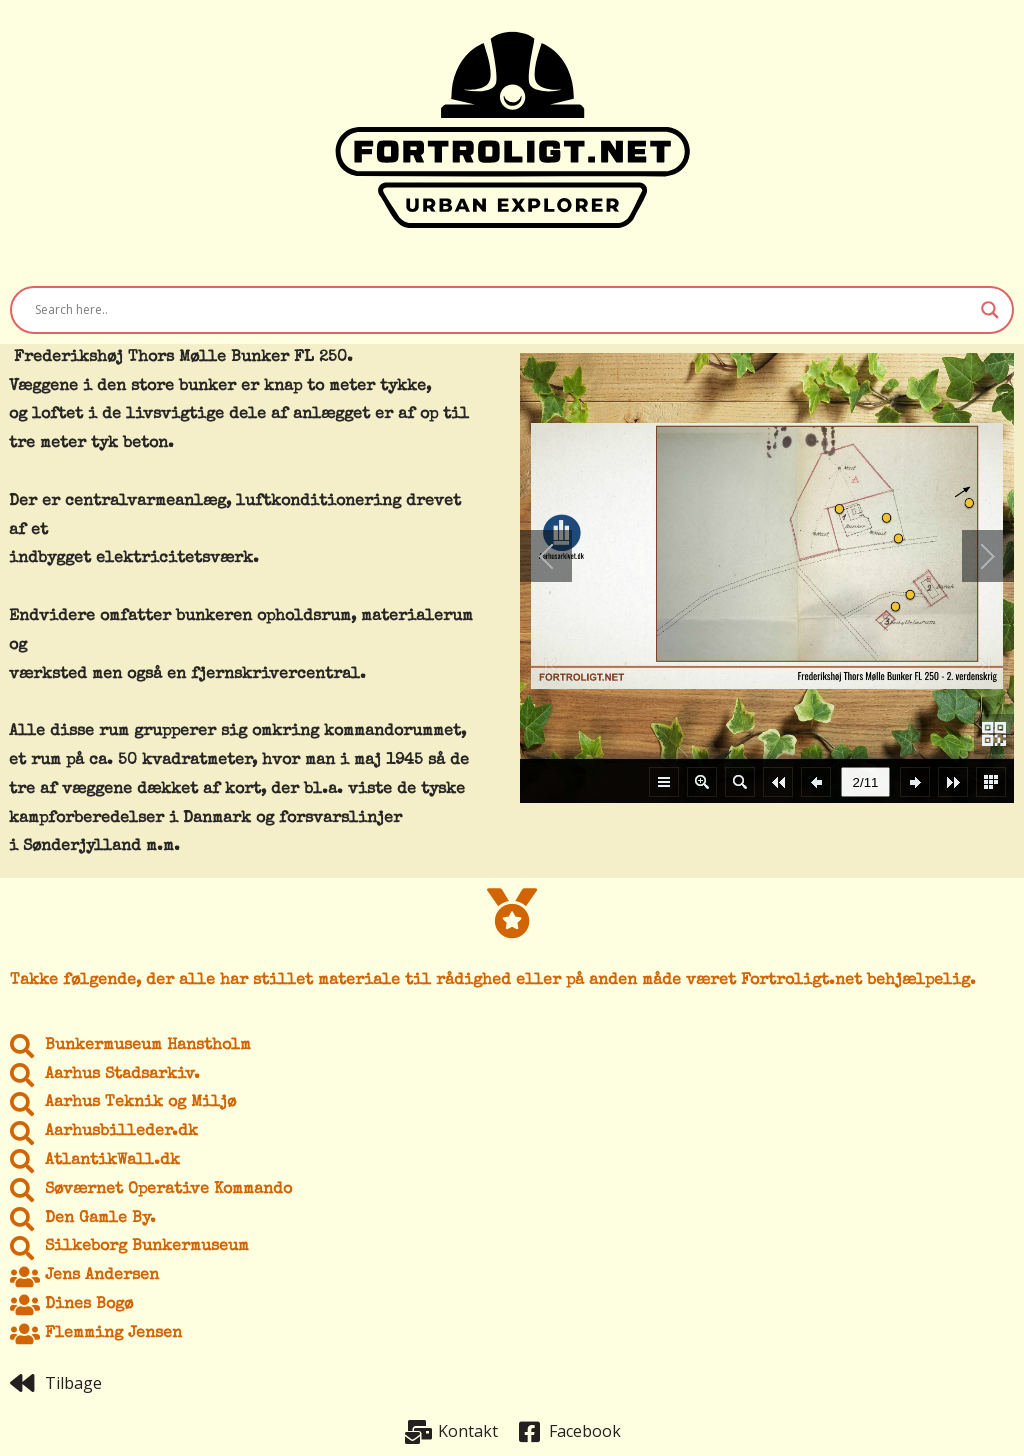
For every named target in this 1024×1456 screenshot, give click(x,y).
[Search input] (503, 310)
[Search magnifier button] (990, 310)
